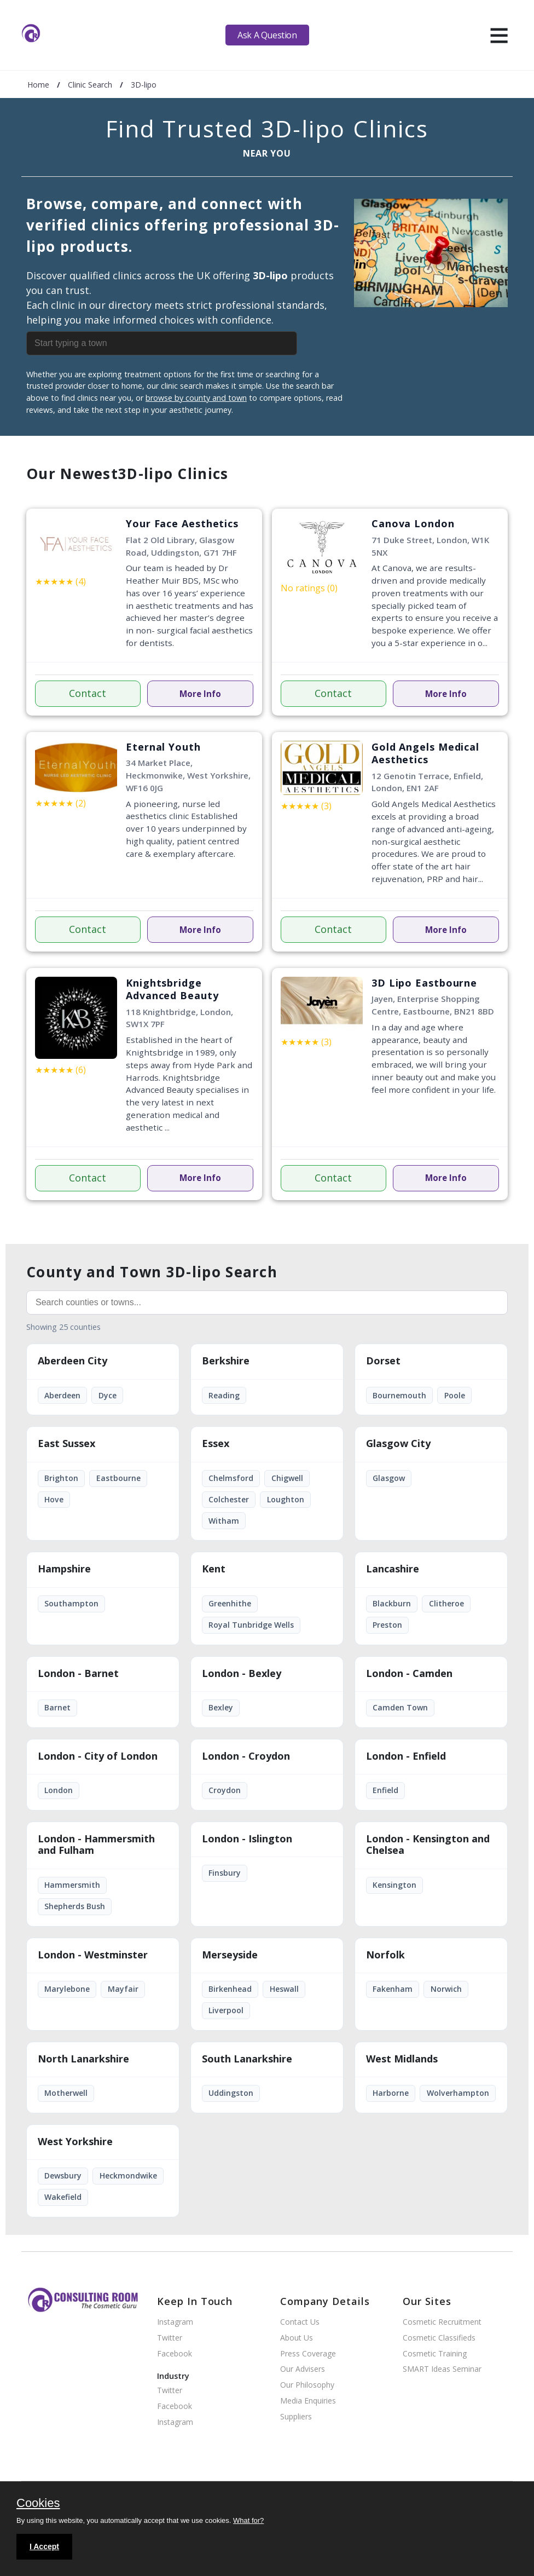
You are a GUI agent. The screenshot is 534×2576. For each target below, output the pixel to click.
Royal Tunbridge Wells (251, 1625)
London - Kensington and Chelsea (428, 1845)
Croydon (224, 1790)
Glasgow (389, 1478)
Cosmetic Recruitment (442, 2322)
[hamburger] (499, 35)
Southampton (71, 1603)
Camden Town (400, 1707)
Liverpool (225, 2010)
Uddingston (230, 2093)
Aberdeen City (72, 1361)
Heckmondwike (128, 2175)
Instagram (175, 2322)
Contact (87, 693)
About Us (296, 2338)
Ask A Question (267, 35)
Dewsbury (63, 2175)
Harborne (391, 2093)
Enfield (385, 1790)
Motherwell (66, 2093)
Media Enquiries (308, 2401)
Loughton (285, 1499)
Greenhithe (229, 1603)
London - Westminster (93, 1955)
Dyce (107, 1395)
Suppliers (296, 2417)
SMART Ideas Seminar (442, 2369)
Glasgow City (398, 1444)
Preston (387, 1625)
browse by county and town (196, 398)
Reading (224, 1395)
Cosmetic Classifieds (439, 2338)
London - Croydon (246, 1756)
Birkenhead (230, 1989)
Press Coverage (308, 2354)
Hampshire (64, 1569)
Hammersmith (72, 1885)
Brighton (61, 1478)
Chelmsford (230, 1478)
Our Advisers (302, 2369)
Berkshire (225, 1361)
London (58, 1790)
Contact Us (300, 2322)
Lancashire (392, 1569)
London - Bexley (241, 1674)
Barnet (57, 1707)
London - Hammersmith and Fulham (96, 1845)
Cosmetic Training (435, 2354)
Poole (454, 1395)
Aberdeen (62, 1395)
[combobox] (185, 343)
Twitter (169, 2338)
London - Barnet (78, 1674)
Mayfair (123, 1989)
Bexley (220, 1707)
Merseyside (230, 1955)
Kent (213, 1569)
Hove (53, 1499)
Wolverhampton (458, 2093)
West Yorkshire (75, 2142)
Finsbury (224, 1873)
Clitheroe (446, 1603)
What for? (248, 2520)
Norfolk (385, 1955)
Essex (215, 1444)
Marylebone (67, 1989)
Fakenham (393, 1989)
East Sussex (66, 1444)
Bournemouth (399, 1395)
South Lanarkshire (247, 2059)
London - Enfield (406, 1756)
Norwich (446, 1989)
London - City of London (98, 1756)
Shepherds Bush (74, 1906)
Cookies (38, 2504)
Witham (223, 1520)
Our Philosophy (307, 2385)
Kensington (394, 1885)
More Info (200, 693)
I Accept (44, 2546)
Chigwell (287, 1478)
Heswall (284, 1989)
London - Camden (409, 1674)
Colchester (228, 1499)
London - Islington (247, 1839)
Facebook (174, 2354)
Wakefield (63, 2197)
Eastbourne (118, 1478)
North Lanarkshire (83, 2059)
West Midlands (402, 2059)
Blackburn (392, 1603)
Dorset (383, 1361)
